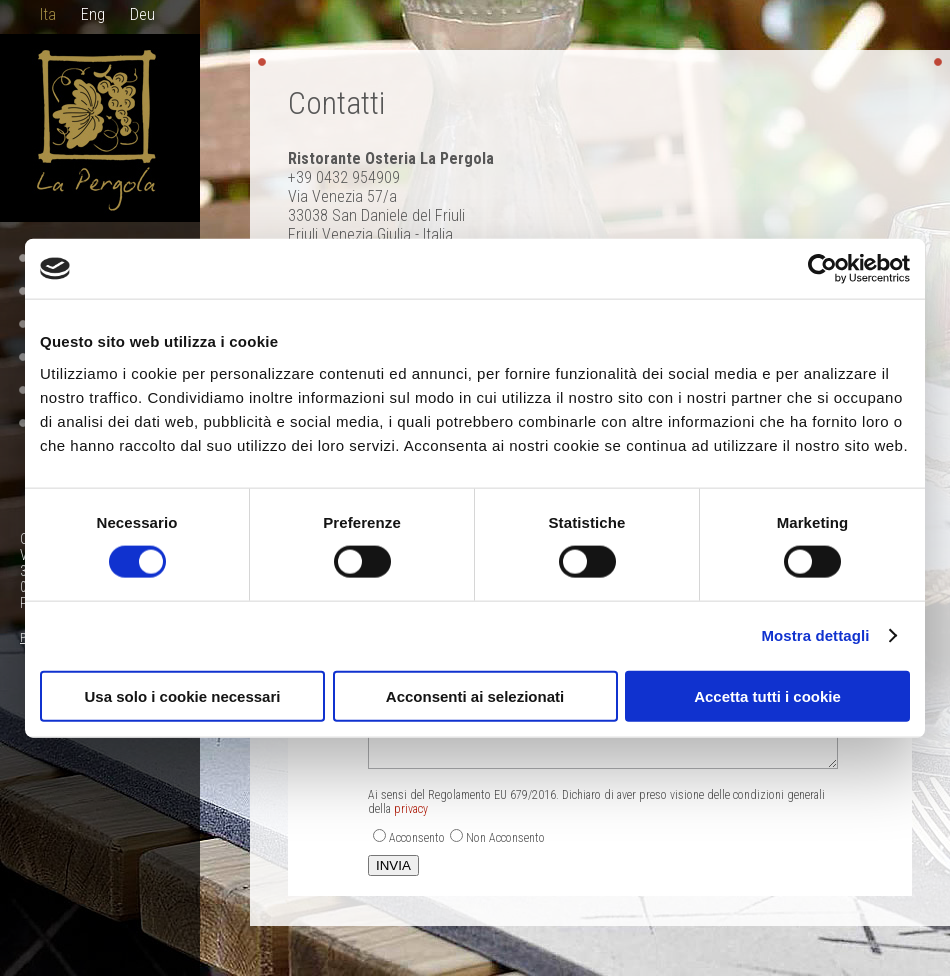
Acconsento (417, 838)
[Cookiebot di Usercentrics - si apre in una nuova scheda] (822, 269)
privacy (411, 809)
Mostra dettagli (815, 635)
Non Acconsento (505, 838)
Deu (142, 14)
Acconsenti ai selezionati (475, 695)
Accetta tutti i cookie (767, 695)
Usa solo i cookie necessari (183, 695)
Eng (93, 14)
